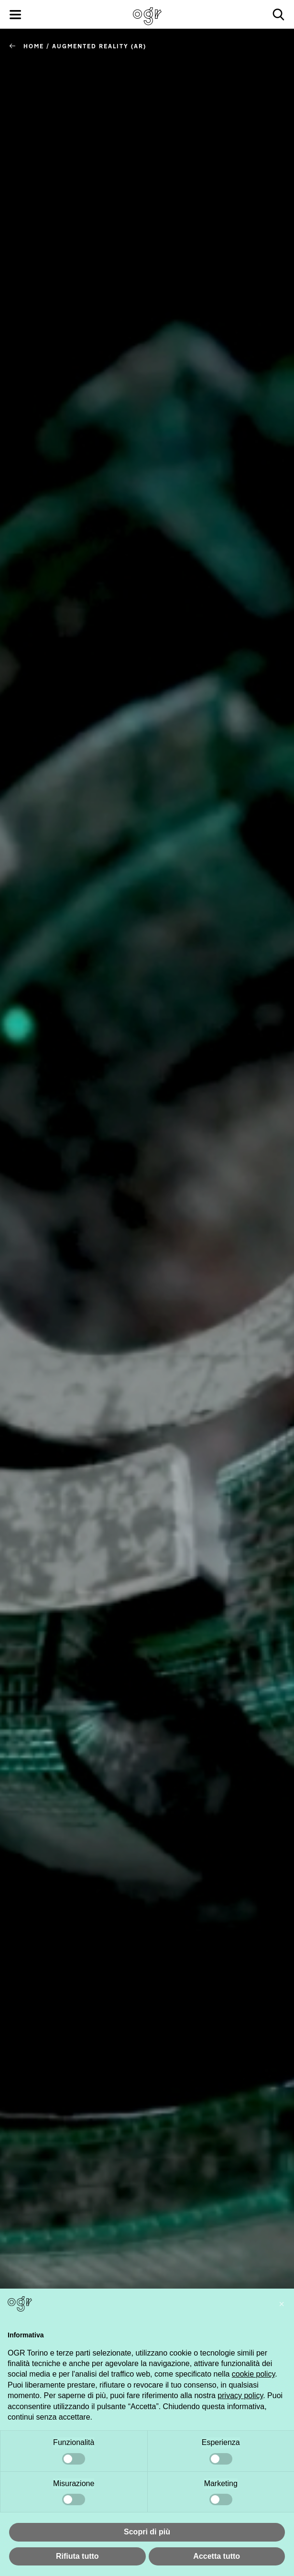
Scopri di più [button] (147, 2532)
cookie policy (253, 2374)
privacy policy (240, 2395)
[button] (281, 2304)
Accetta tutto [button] (216, 2556)
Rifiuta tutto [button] (77, 2556)
